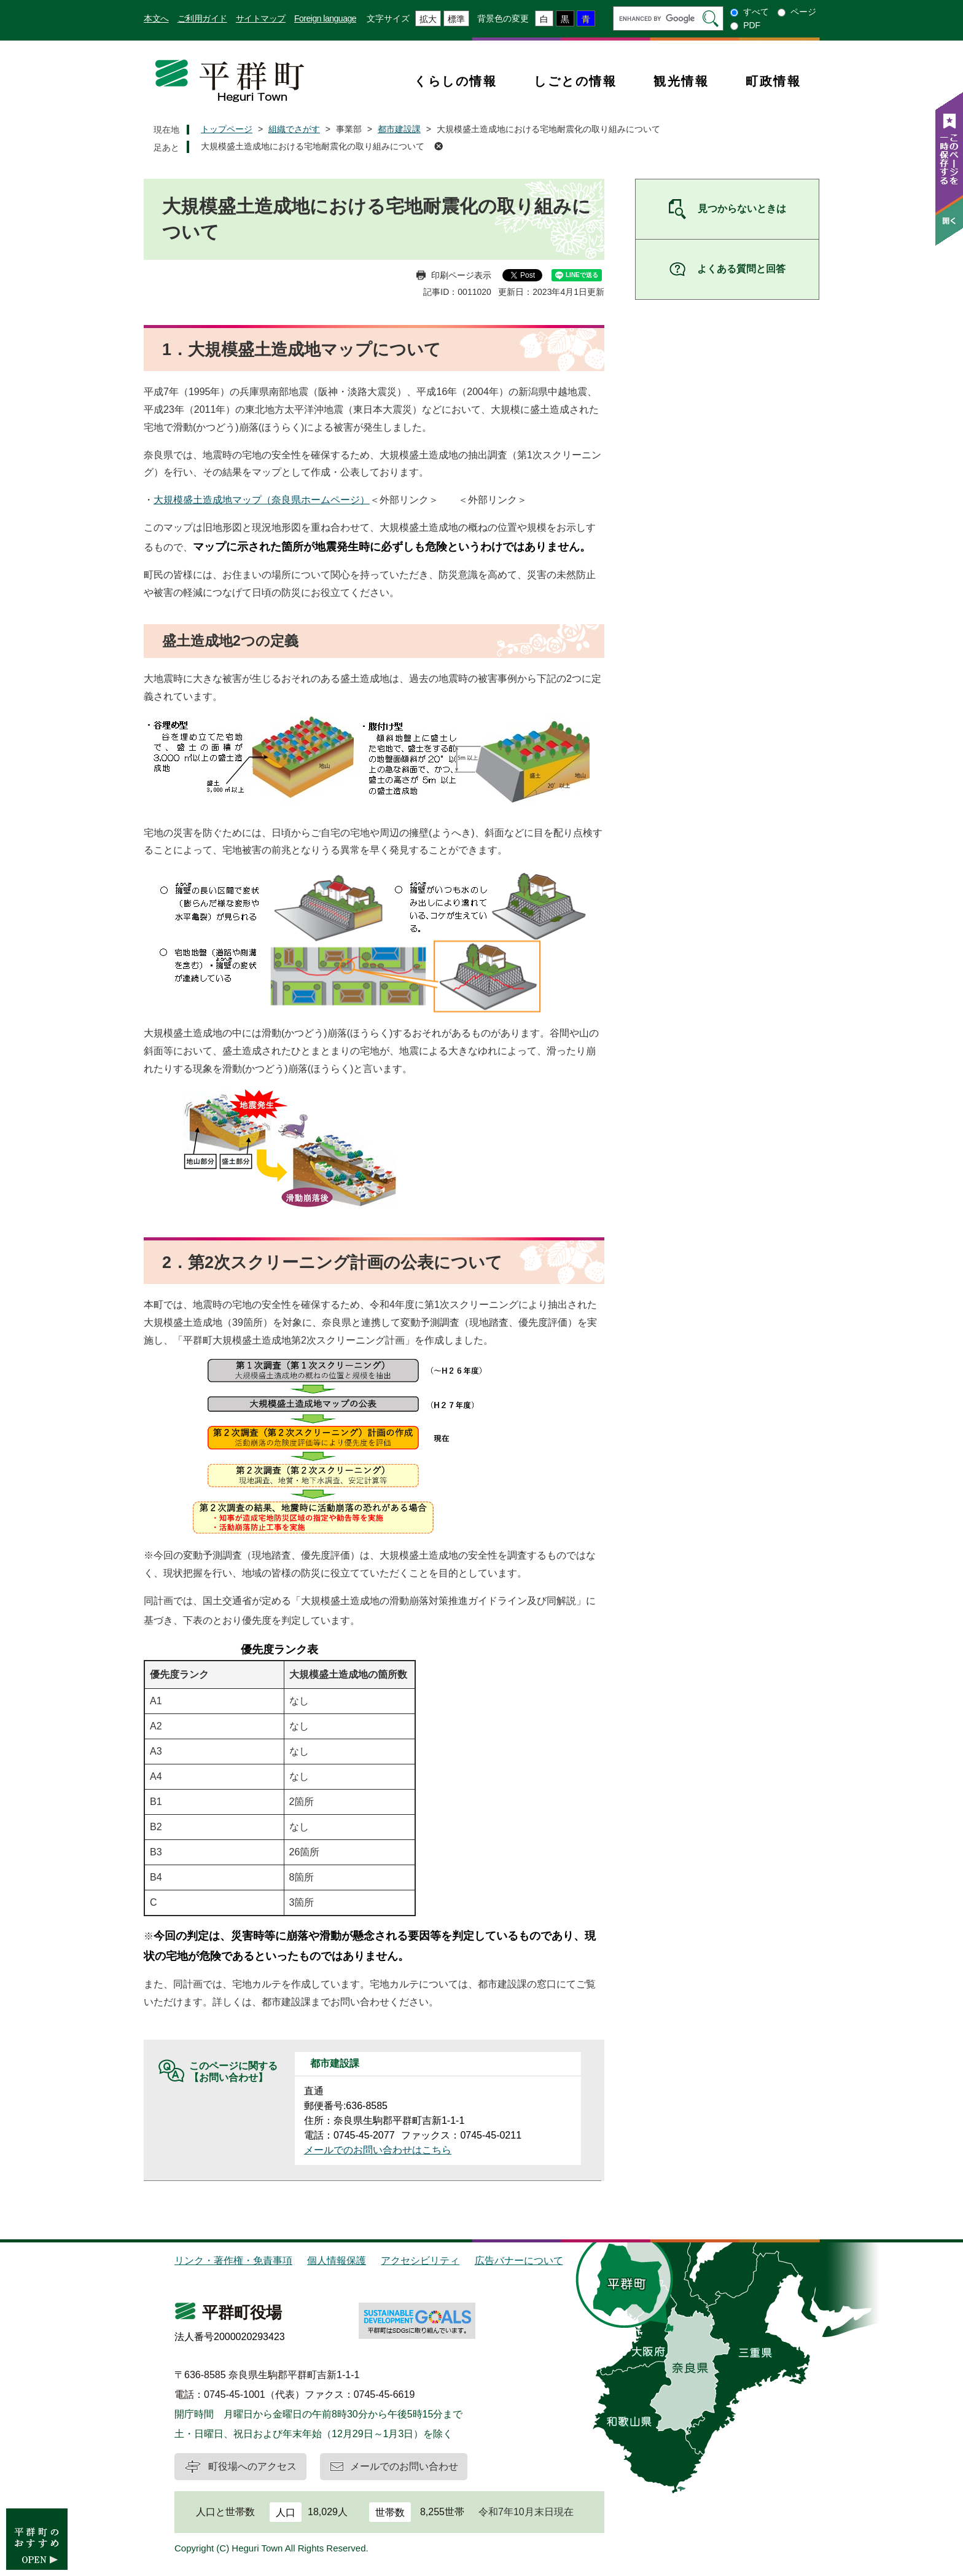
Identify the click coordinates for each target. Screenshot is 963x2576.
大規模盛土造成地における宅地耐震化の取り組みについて (312, 146)
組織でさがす (294, 129)
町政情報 (773, 81)
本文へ (156, 18)
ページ (803, 12)
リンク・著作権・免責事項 (233, 2260)
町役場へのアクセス (252, 2466)
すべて (756, 12)
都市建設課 (399, 129)
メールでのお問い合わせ (404, 2466)
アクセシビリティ (420, 2260)
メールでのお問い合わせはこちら (377, 2150)
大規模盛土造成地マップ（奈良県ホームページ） (262, 500)
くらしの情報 (455, 81)
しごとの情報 (575, 81)
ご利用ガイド (202, 18)
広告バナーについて (519, 2260)
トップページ (226, 129)
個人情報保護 (336, 2260)
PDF (751, 25)
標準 (456, 19)
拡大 (428, 19)
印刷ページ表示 (461, 275)
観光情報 (681, 81)
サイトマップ (261, 18)
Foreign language (325, 18)
